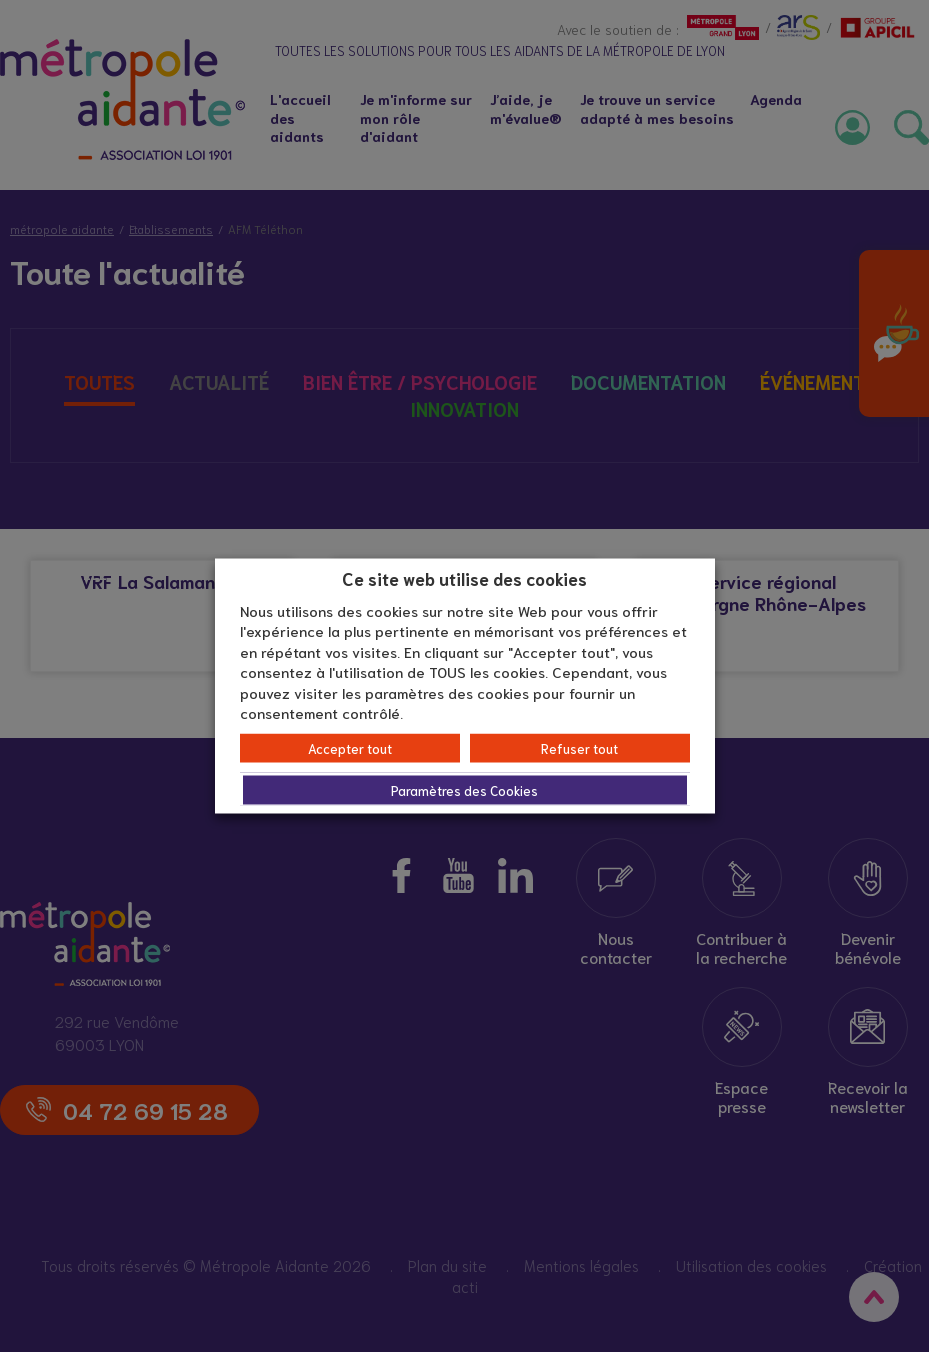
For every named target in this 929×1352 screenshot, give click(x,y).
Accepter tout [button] (350, 747)
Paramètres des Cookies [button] (464, 789)
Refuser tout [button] (579, 747)
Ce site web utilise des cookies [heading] (464, 578)
